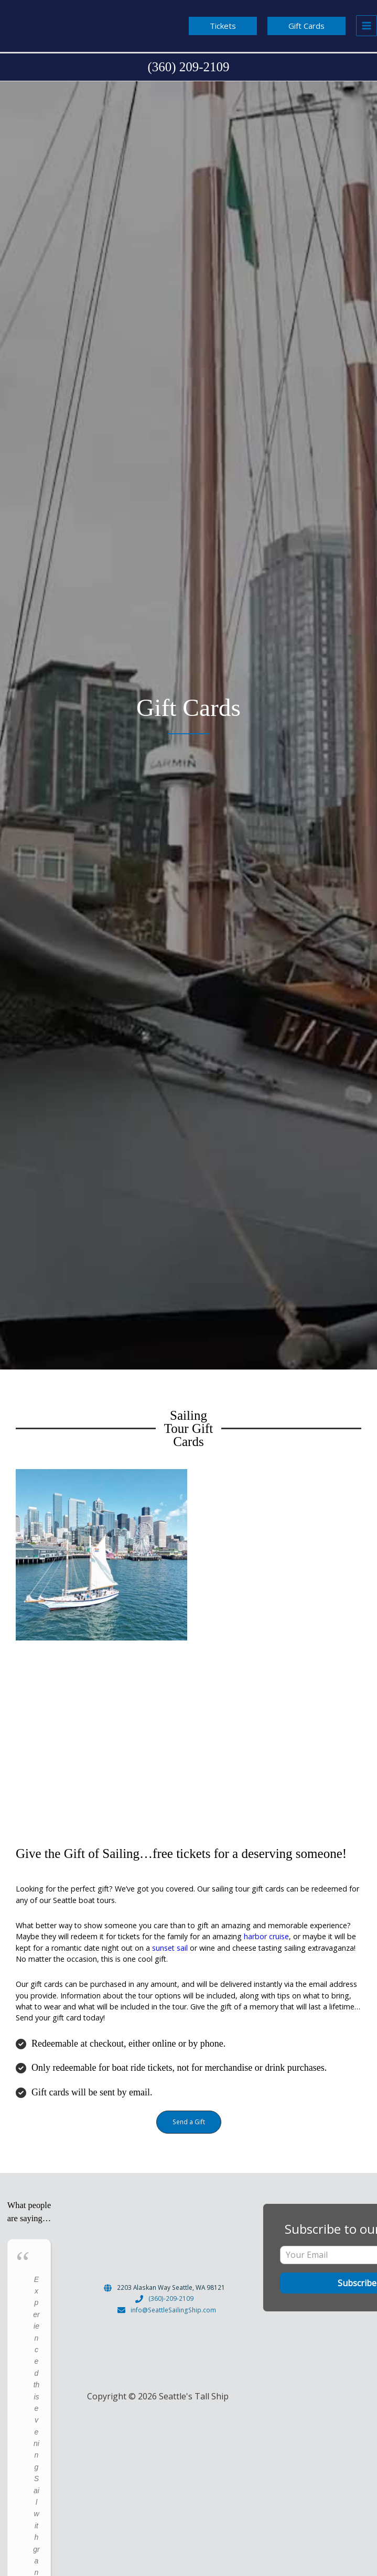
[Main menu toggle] (366, 25)
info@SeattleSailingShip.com (173, 2310)
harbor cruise (266, 1936)
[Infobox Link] (188, 67)
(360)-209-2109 (170, 2298)
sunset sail (169, 1948)
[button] (223, 26)
